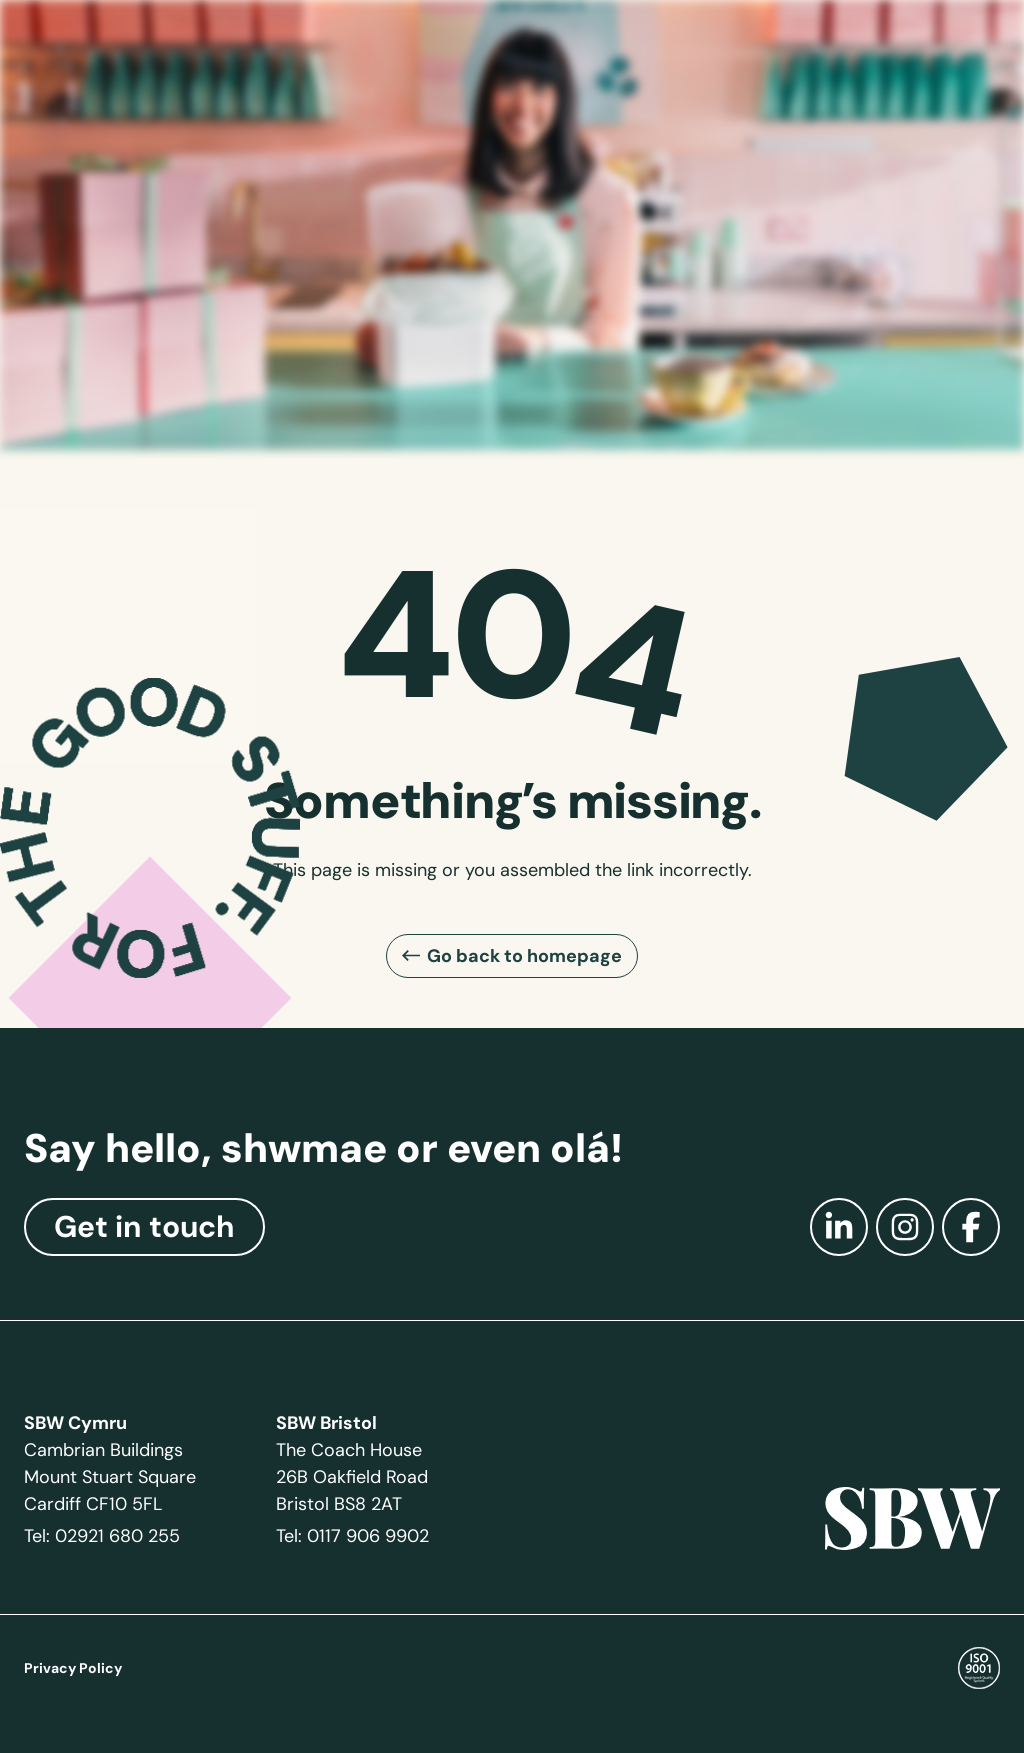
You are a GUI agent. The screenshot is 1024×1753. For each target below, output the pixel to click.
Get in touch (144, 1226)
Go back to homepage (524, 955)
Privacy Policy (73, 1668)
